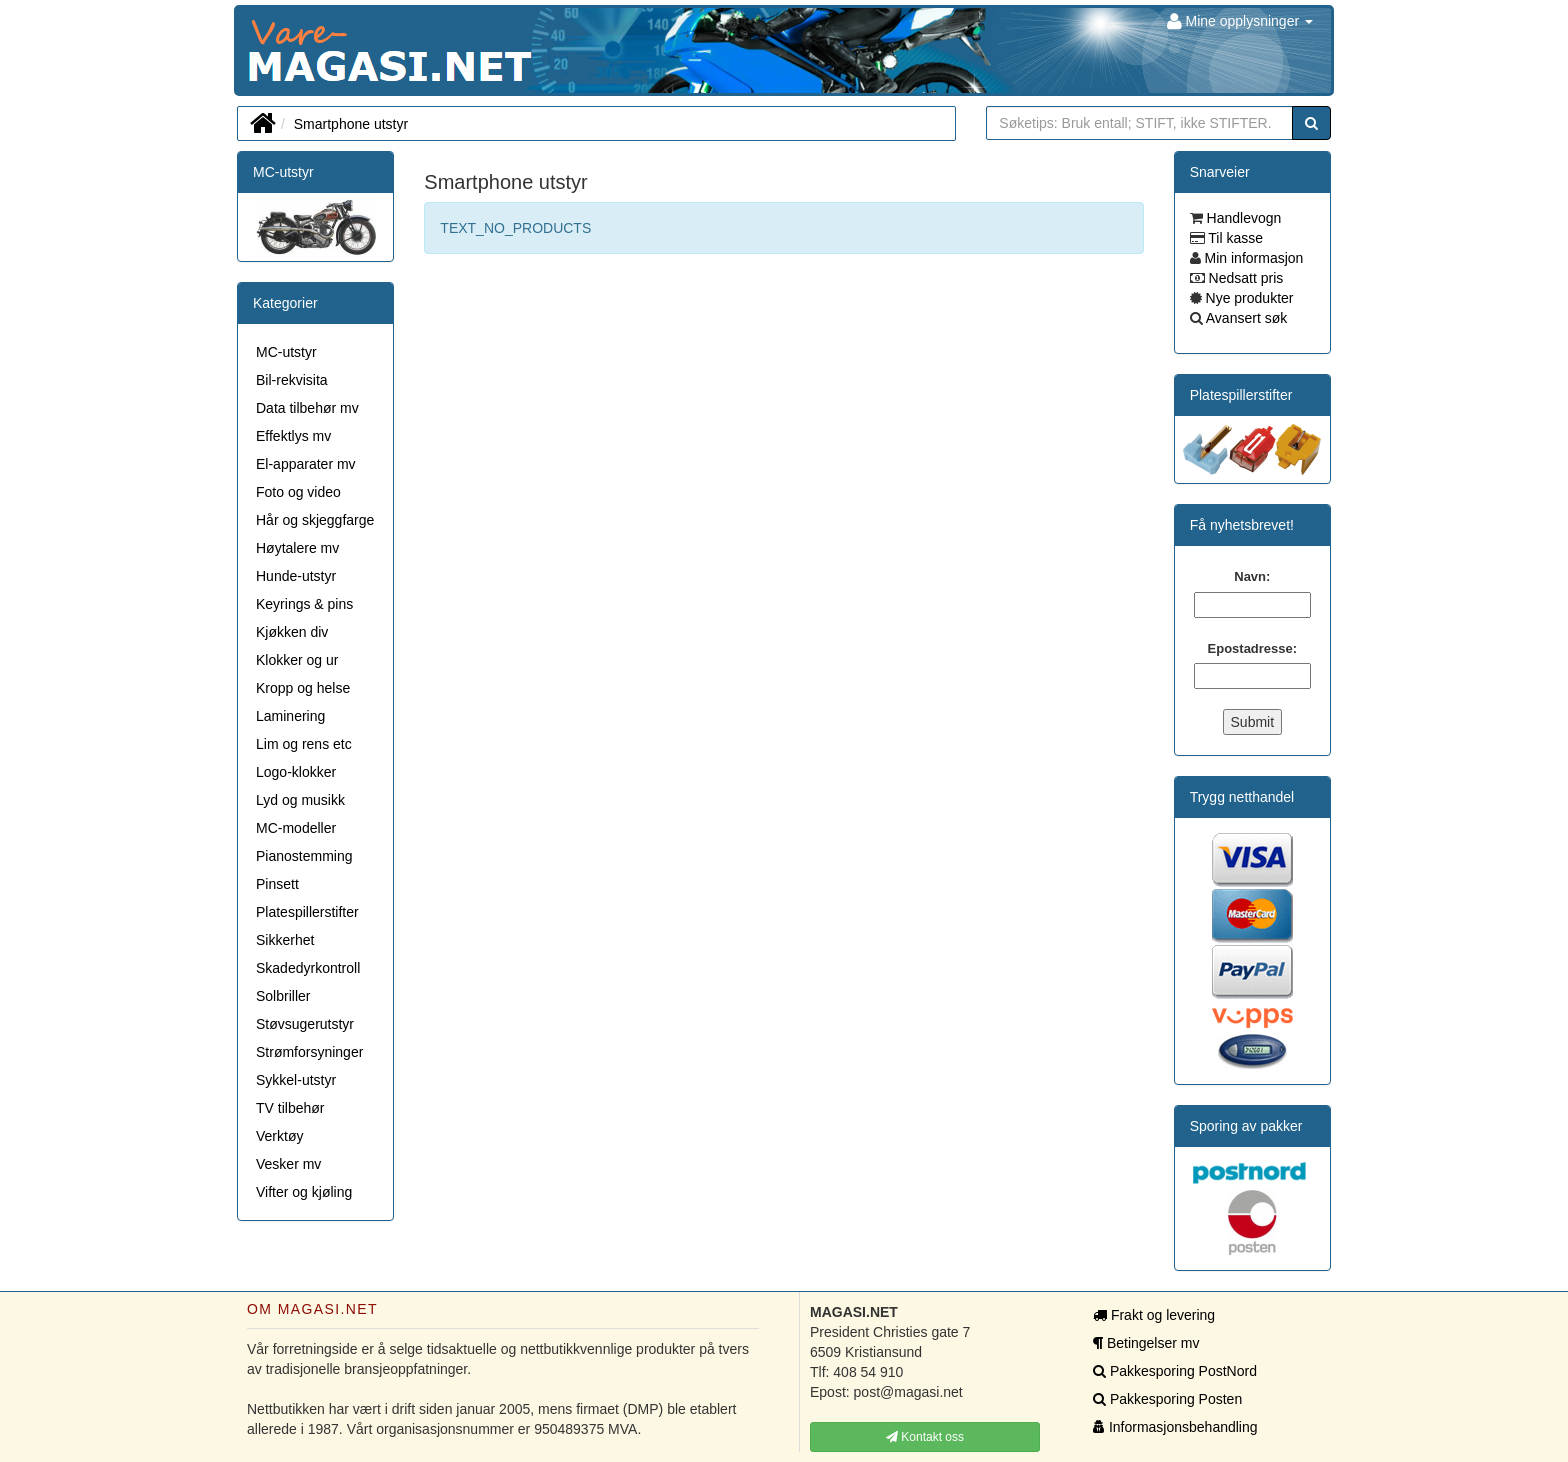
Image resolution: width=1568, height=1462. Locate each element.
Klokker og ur (297, 660)
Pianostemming (304, 856)
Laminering (290, 716)
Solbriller (283, 996)
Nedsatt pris (1244, 278)
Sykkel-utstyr (296, 1080)
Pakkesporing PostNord (1175, 1371)
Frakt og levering (1154, 1315)
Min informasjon (1252, 258)
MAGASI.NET (249, 50)
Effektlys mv (293, 436)
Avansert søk (1245, 318)
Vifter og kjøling (304, 1192)
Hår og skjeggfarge (315, 520)
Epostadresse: (1253, 648)
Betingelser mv (1146, 1343)
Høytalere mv (297, 548)
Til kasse (1234, 238)
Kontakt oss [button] (925, 1437)
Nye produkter (1248, 298)
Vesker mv (288, 1164)
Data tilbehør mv (307, 408)
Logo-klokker (296, 772)
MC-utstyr (283, 172)
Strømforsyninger (309, 1052)
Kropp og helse (303, 688)
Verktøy (279, 1136)
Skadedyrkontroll (308, 968)
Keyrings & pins (304, 604)
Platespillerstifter (307, 912)
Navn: (1252, 576)
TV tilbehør (290, 1108)
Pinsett (277, 884)
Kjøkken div (292, 632)
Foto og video (298, 492)
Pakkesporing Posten (1167, 1399)
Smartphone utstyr (351, 124)
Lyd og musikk (300, 800)
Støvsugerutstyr (305, 1024)
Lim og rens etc (304, 744)
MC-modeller (296, 828)
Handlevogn (1242, 218)
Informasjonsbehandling (1175, 1427)
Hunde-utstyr (296, 576)
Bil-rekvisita (292, 380)
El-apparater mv (306, 464)
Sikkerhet (285, 940)
